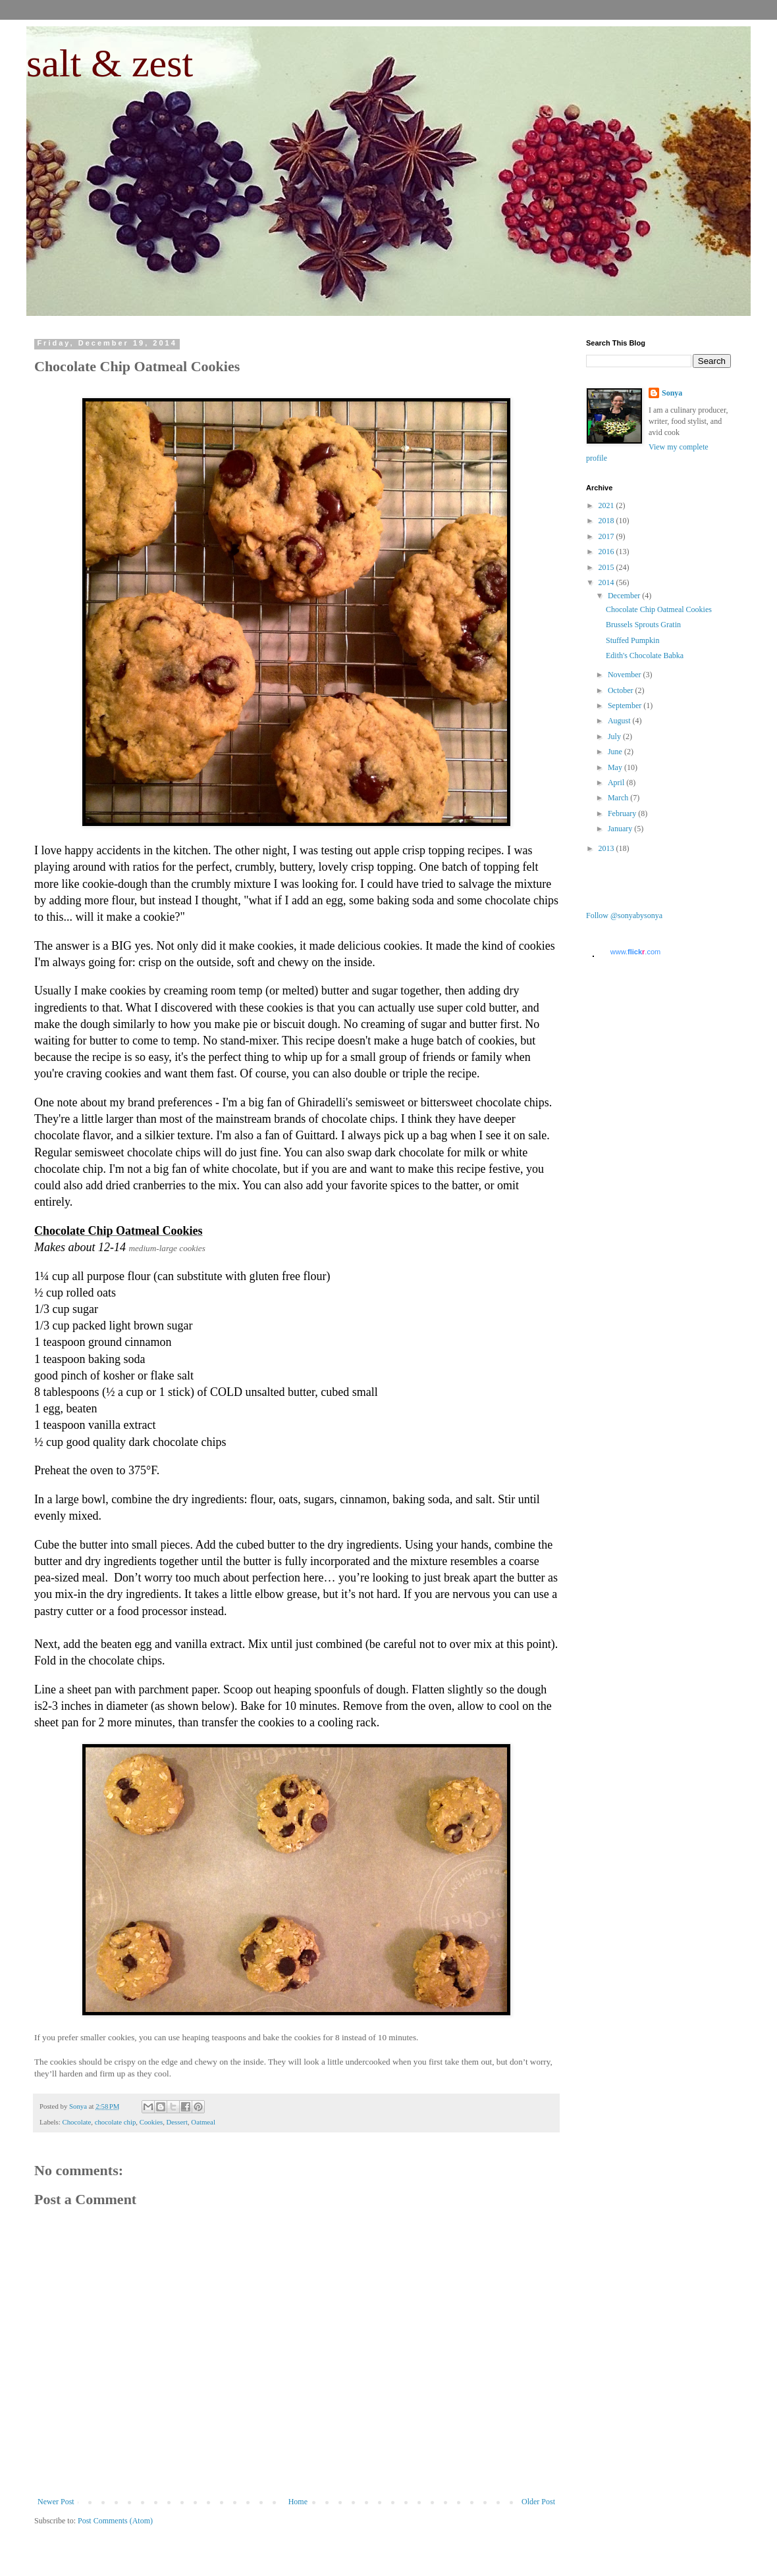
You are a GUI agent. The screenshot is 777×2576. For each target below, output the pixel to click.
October (621, 690)
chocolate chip (115, 2122)
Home (298, 2501)
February (623, 813)
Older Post (538, 2501)
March (619, 797)
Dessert (177, 2122)
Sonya (672, 393)
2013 (607, 848)
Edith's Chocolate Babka (644, 655)
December (625, 595)
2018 (607, 520)
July (615, 736)
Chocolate (76, 2122)
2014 (607, 582)
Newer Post (56, 2501)
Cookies (151, 2122)
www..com (635, 952)
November (625, 674)
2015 (607, 567)
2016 (607, 551)
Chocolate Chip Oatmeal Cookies (659, 609)
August (620, 720)
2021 (607, 505)
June (616, 751)
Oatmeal (203, 2122)
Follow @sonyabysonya (624, 915)
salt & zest (109, 63)
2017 (607, 536)
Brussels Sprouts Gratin (643, 624)
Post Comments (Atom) (115, 2520)
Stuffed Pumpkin (632, 640)
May (616, 767)
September (625, 705)
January (621, 828)
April (617, 782)
